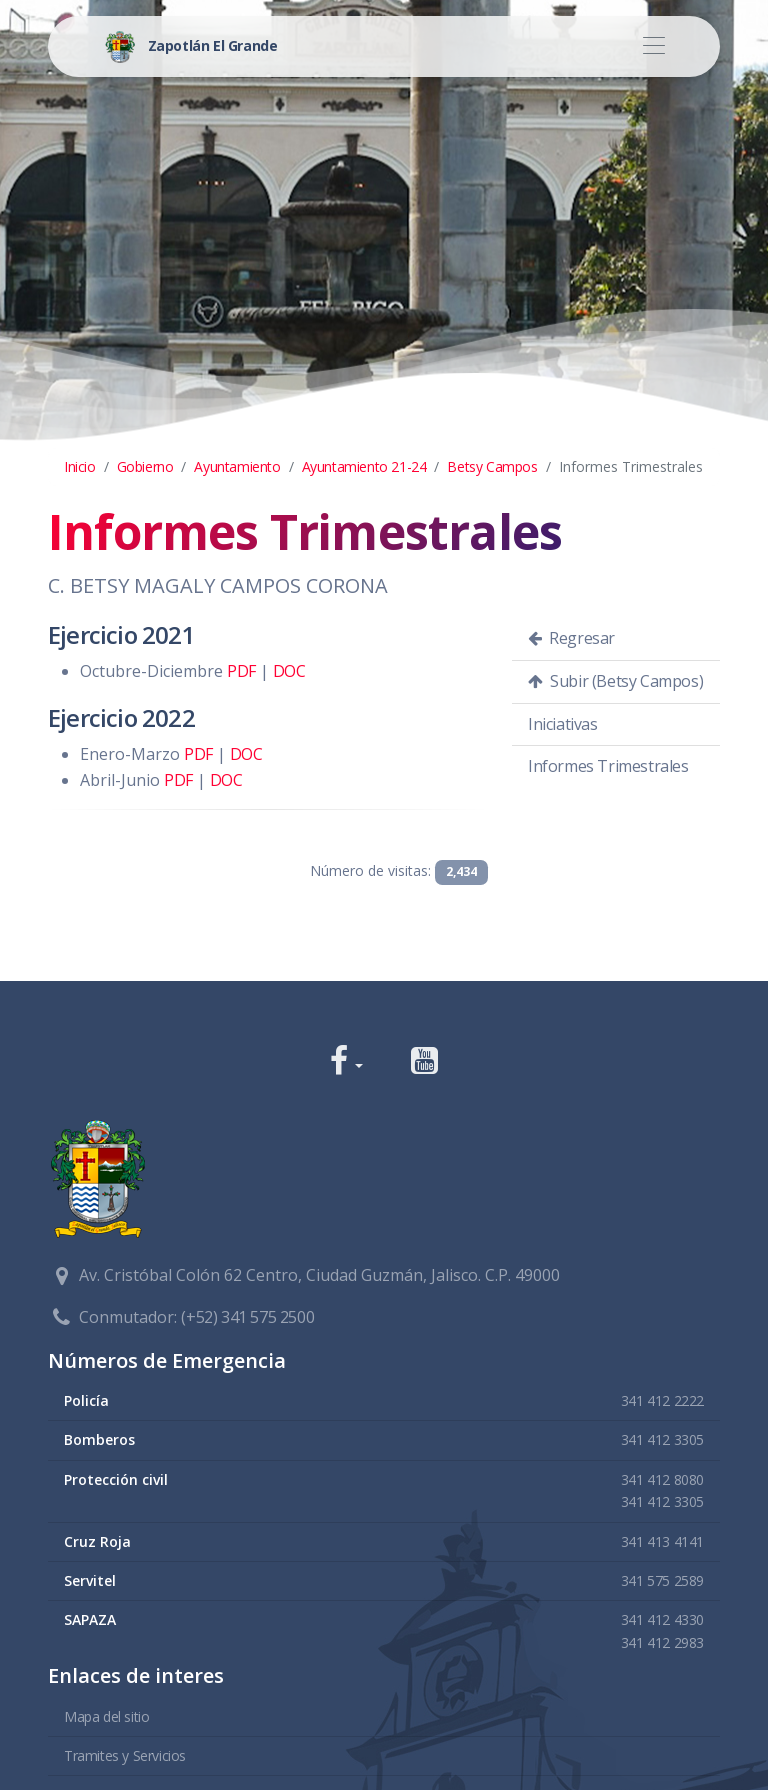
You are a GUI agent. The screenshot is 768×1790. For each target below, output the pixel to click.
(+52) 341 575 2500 (247, 1317)
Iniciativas (563, 724)
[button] (346, 1062)
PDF (241, 671)
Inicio (80, 466)
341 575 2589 (662, 1580)
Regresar (571, 638)
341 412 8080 (662, 1479)
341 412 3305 (662, 1439)
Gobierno (145, 466)
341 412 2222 (662, 1400)
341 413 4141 (662, 1541)
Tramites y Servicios (125, 1755)
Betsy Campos (492, 466)
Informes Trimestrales (608, 766)
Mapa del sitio (106, 1716)
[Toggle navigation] (653, 46)
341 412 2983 (662, 1642)
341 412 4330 (662, 1619)
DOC (289, 671)
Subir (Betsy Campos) (615, 681)
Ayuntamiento (237, 466)
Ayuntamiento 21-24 (364, 466)
